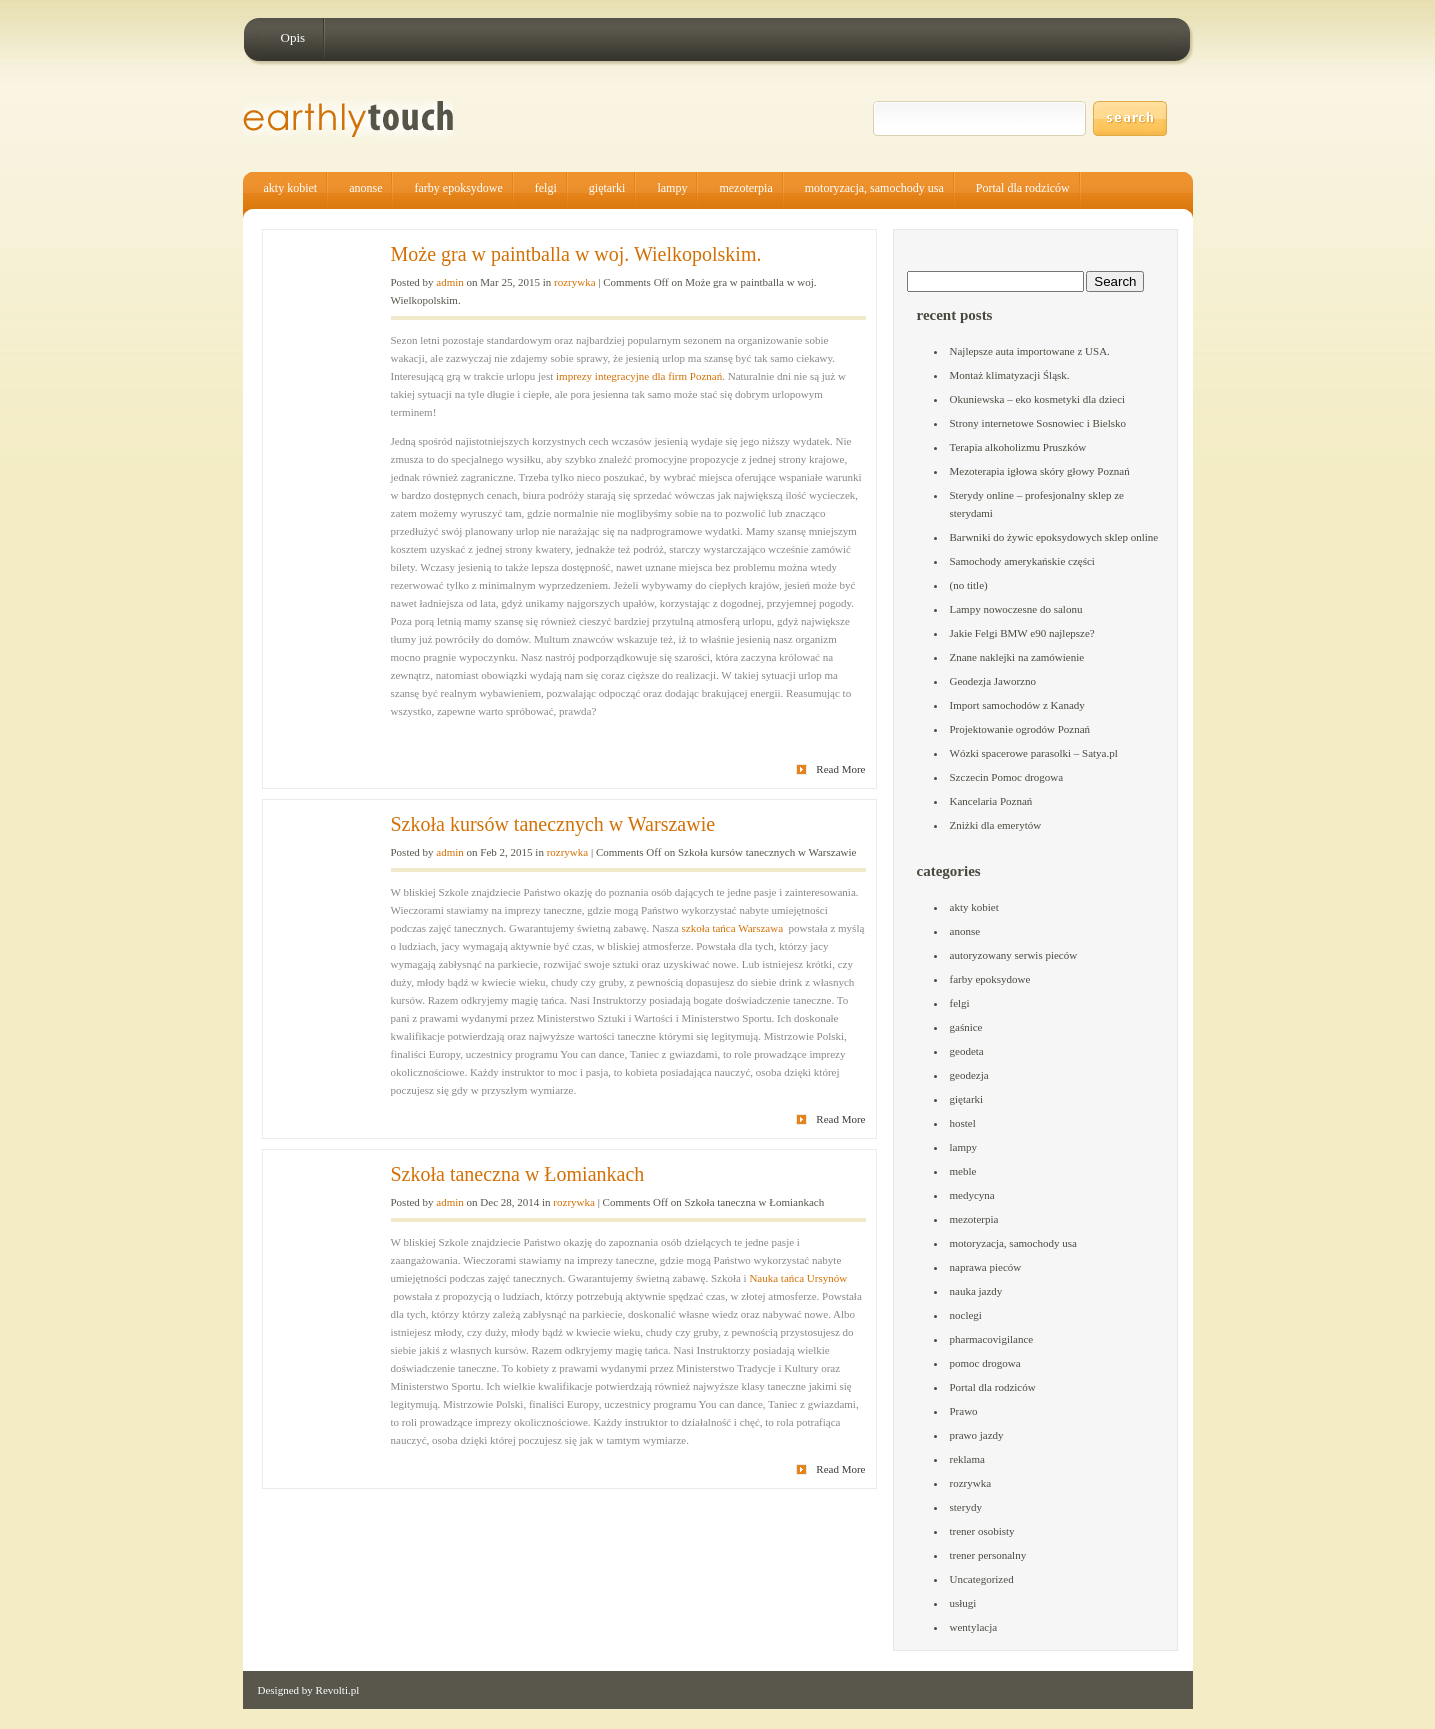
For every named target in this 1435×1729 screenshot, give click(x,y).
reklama (967, 1459)
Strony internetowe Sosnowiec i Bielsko (1038, 423)
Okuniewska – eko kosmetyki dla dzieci (1038, 399)
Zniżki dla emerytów (996, 825)
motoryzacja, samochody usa (874, 188)
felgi (546, 188)
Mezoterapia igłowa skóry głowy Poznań (1040, 471)
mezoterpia (745, 188)
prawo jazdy (977, 1435)
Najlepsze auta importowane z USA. (1030, 351)
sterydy (966, 1507)
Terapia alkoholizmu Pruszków (1018, 447)
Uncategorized (982, 1579)
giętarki (607, 188)
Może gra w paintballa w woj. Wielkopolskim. (576, 254)
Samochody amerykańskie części (1022, 561)
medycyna (972, 1195)
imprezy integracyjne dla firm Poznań (639, 376)
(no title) (969, 585)
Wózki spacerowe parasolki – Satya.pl (1034, 753)
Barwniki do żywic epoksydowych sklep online (1054, 537)
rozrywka (575, 282)
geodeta (967, 1051)
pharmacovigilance (992, 1339)
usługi (963, 1603)
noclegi (966, 1315)
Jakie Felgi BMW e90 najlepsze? (1022, 633)
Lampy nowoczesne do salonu (1016, 609)
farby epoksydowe (458, 188)
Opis (293, 37)
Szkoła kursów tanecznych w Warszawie (553, 824)
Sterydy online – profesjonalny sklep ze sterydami (1037, 504)
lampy (672, 188)
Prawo (964, 1411)
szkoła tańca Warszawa (733, 928)
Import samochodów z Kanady (1017, 705)
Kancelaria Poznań (991, 801)
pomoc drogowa (985, 1363)
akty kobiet (291, 188)
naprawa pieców (986, 1267)
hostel (963, 1123)
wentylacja (974, 1627)
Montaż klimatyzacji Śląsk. (1010, 375)
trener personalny (988, 1555)
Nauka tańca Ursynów (798, 1278)
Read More (840, 769)
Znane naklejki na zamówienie (1017, 657)
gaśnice (966, 1027)
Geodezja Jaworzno (993, 681)
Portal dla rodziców (1023, 188)
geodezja (969, 1075)
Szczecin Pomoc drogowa (1007, 777)
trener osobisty (982, 1531)
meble (963, 1171)
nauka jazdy (976, 1291)
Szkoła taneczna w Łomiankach (518, 1174)
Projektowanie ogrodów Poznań (1020, 729)
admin (450, 282)
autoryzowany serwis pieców (1014, 955)
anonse (365, 188)
